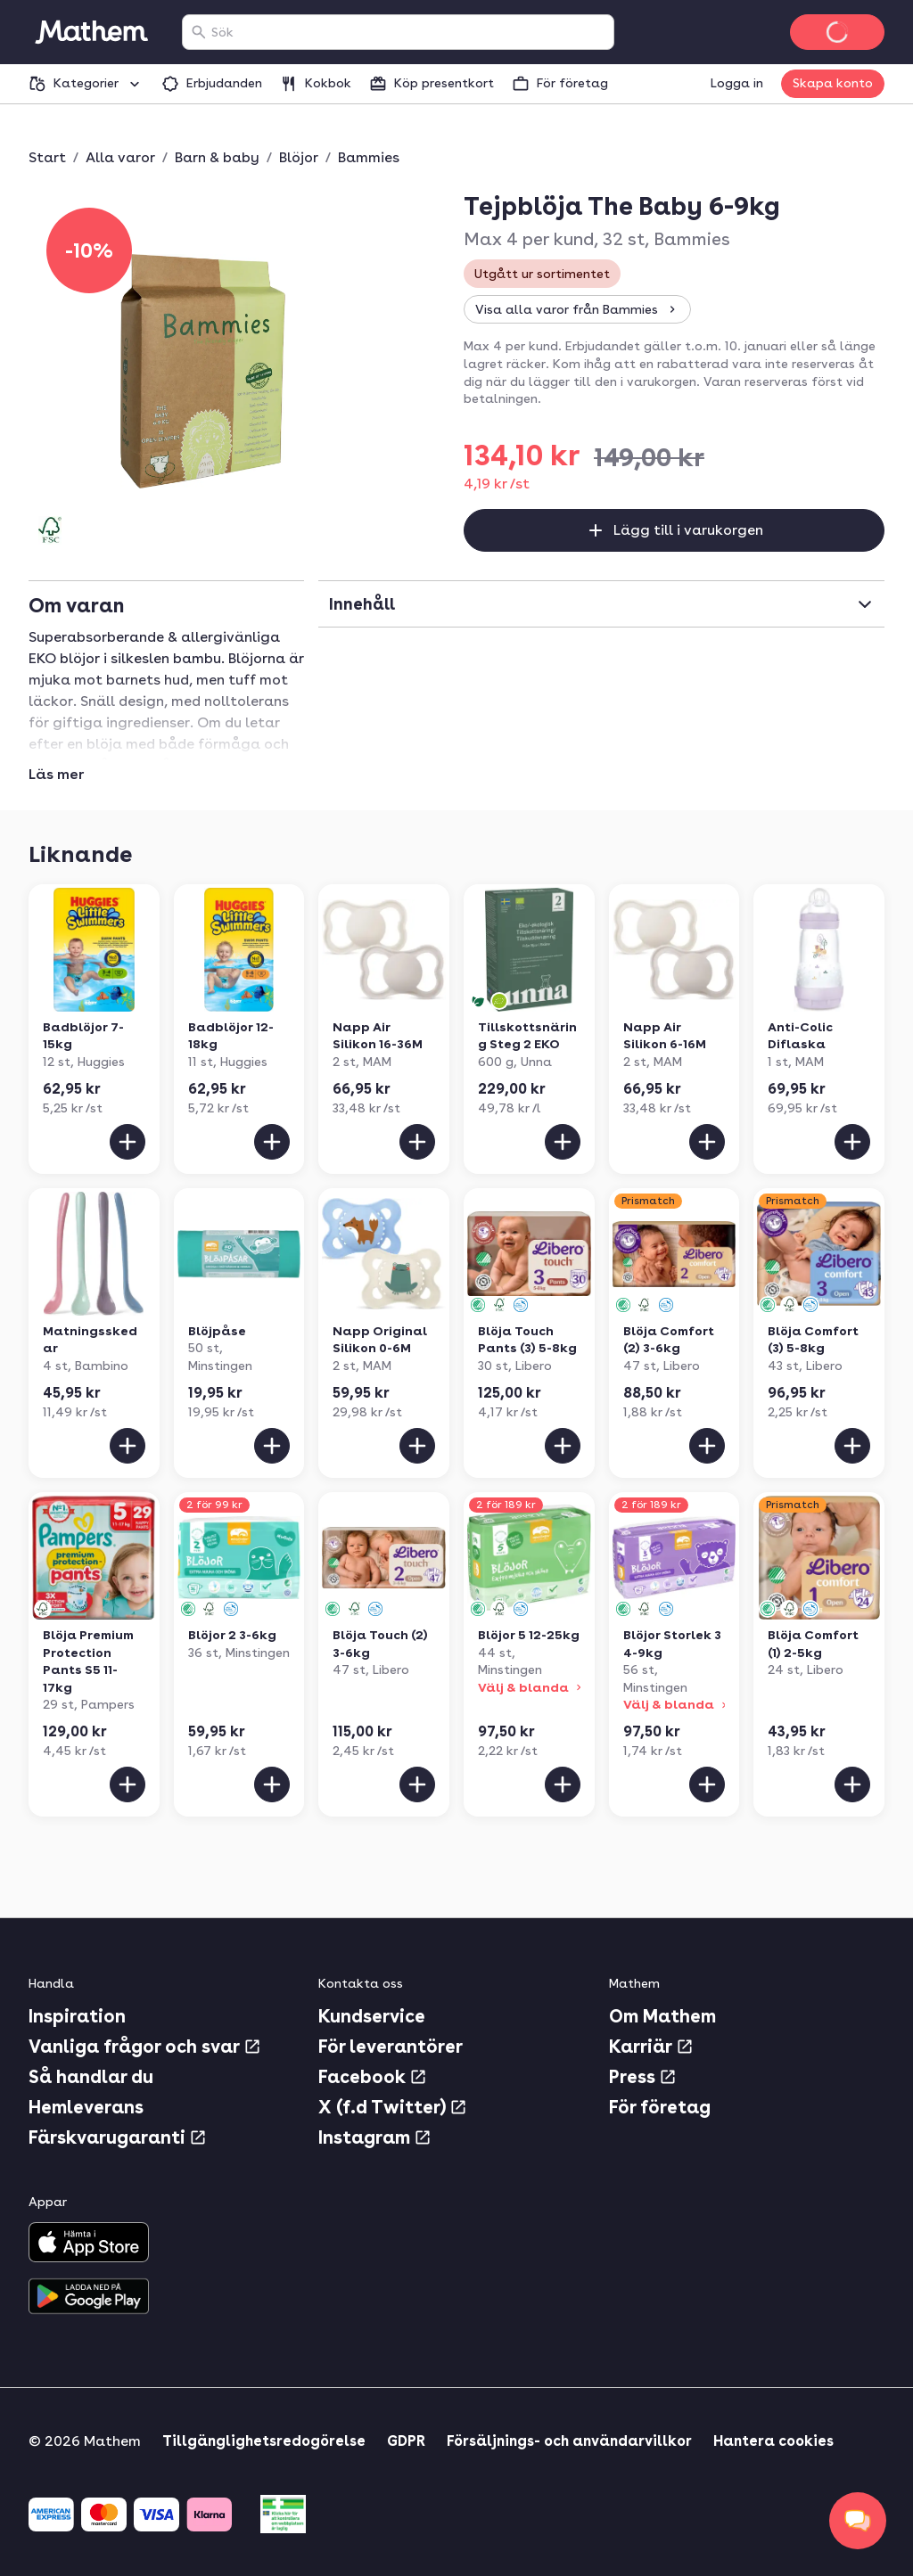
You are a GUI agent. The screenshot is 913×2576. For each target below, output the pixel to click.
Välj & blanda (531, 1687)
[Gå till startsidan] (91, 32)
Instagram (375, 2137)
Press (643, 2077)
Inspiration (77, 2016)
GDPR (406, 2440)
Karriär (651, 2046)
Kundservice (371, 2016)
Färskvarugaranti (118, 2137)
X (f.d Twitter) (392, 2107)
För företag (660, 2107)
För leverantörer (390, 2046)
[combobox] (408, 32)
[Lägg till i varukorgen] (127, 1142)
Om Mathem (662, 2016)
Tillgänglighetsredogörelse (264, 2440)
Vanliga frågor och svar (145, 2046)
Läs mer (56, 774)
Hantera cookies (773, 2440)
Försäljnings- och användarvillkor (569, 2440)
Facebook (372, 2077)
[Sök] (199, 32)
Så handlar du (91, 2077)
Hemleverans (86, 2107)
